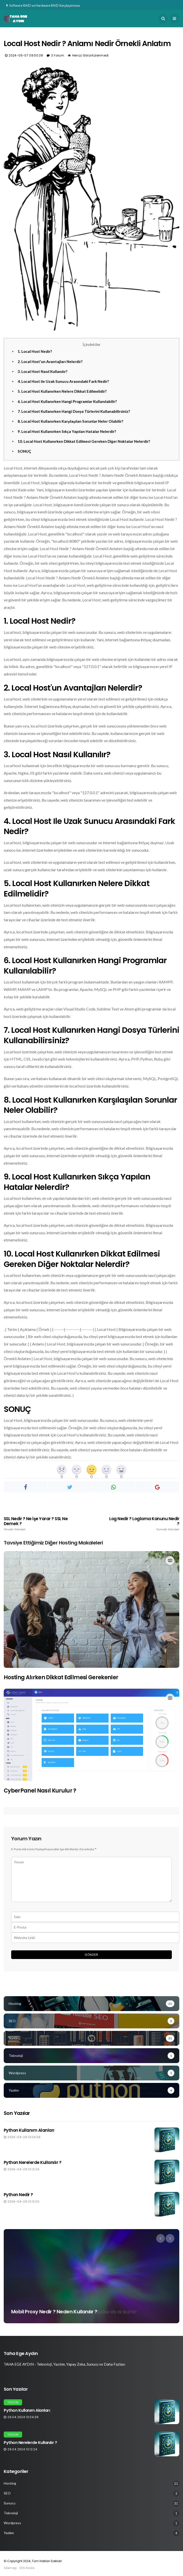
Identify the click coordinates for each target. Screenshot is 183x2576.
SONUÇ (24, 451)
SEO (7, 2493)
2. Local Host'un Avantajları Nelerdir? (50, 361)
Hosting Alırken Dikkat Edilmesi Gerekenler (61, 1677)
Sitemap (10, 2568)
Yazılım (12, 2402)
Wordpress (12, 2523)
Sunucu (9, 2503)
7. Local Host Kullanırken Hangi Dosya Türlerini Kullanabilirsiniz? (74, 411)
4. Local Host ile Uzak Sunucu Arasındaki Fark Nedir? (63, 381)
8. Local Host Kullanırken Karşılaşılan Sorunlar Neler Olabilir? (70, 421)
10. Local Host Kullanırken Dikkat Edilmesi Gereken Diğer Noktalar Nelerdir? (84, 441)
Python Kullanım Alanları (29, 2130)
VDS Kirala (27, 2568)
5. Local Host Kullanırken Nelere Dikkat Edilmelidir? (62, 391)
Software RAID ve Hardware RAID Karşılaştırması (10, 5)
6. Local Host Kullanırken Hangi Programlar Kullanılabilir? (67, 401)
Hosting (10, 2483)
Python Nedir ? (18, 2195)
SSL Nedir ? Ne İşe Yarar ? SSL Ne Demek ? (39, 1523)
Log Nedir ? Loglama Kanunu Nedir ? (144, 1523)
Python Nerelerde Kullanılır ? (32, 2162)
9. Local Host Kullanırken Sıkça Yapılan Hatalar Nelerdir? (67, 431)
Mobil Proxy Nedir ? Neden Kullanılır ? (54, 2311)
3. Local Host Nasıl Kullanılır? (42, 371)
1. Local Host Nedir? (35, 351)
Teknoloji (11, 2513)
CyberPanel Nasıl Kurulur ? (40, 1790)
